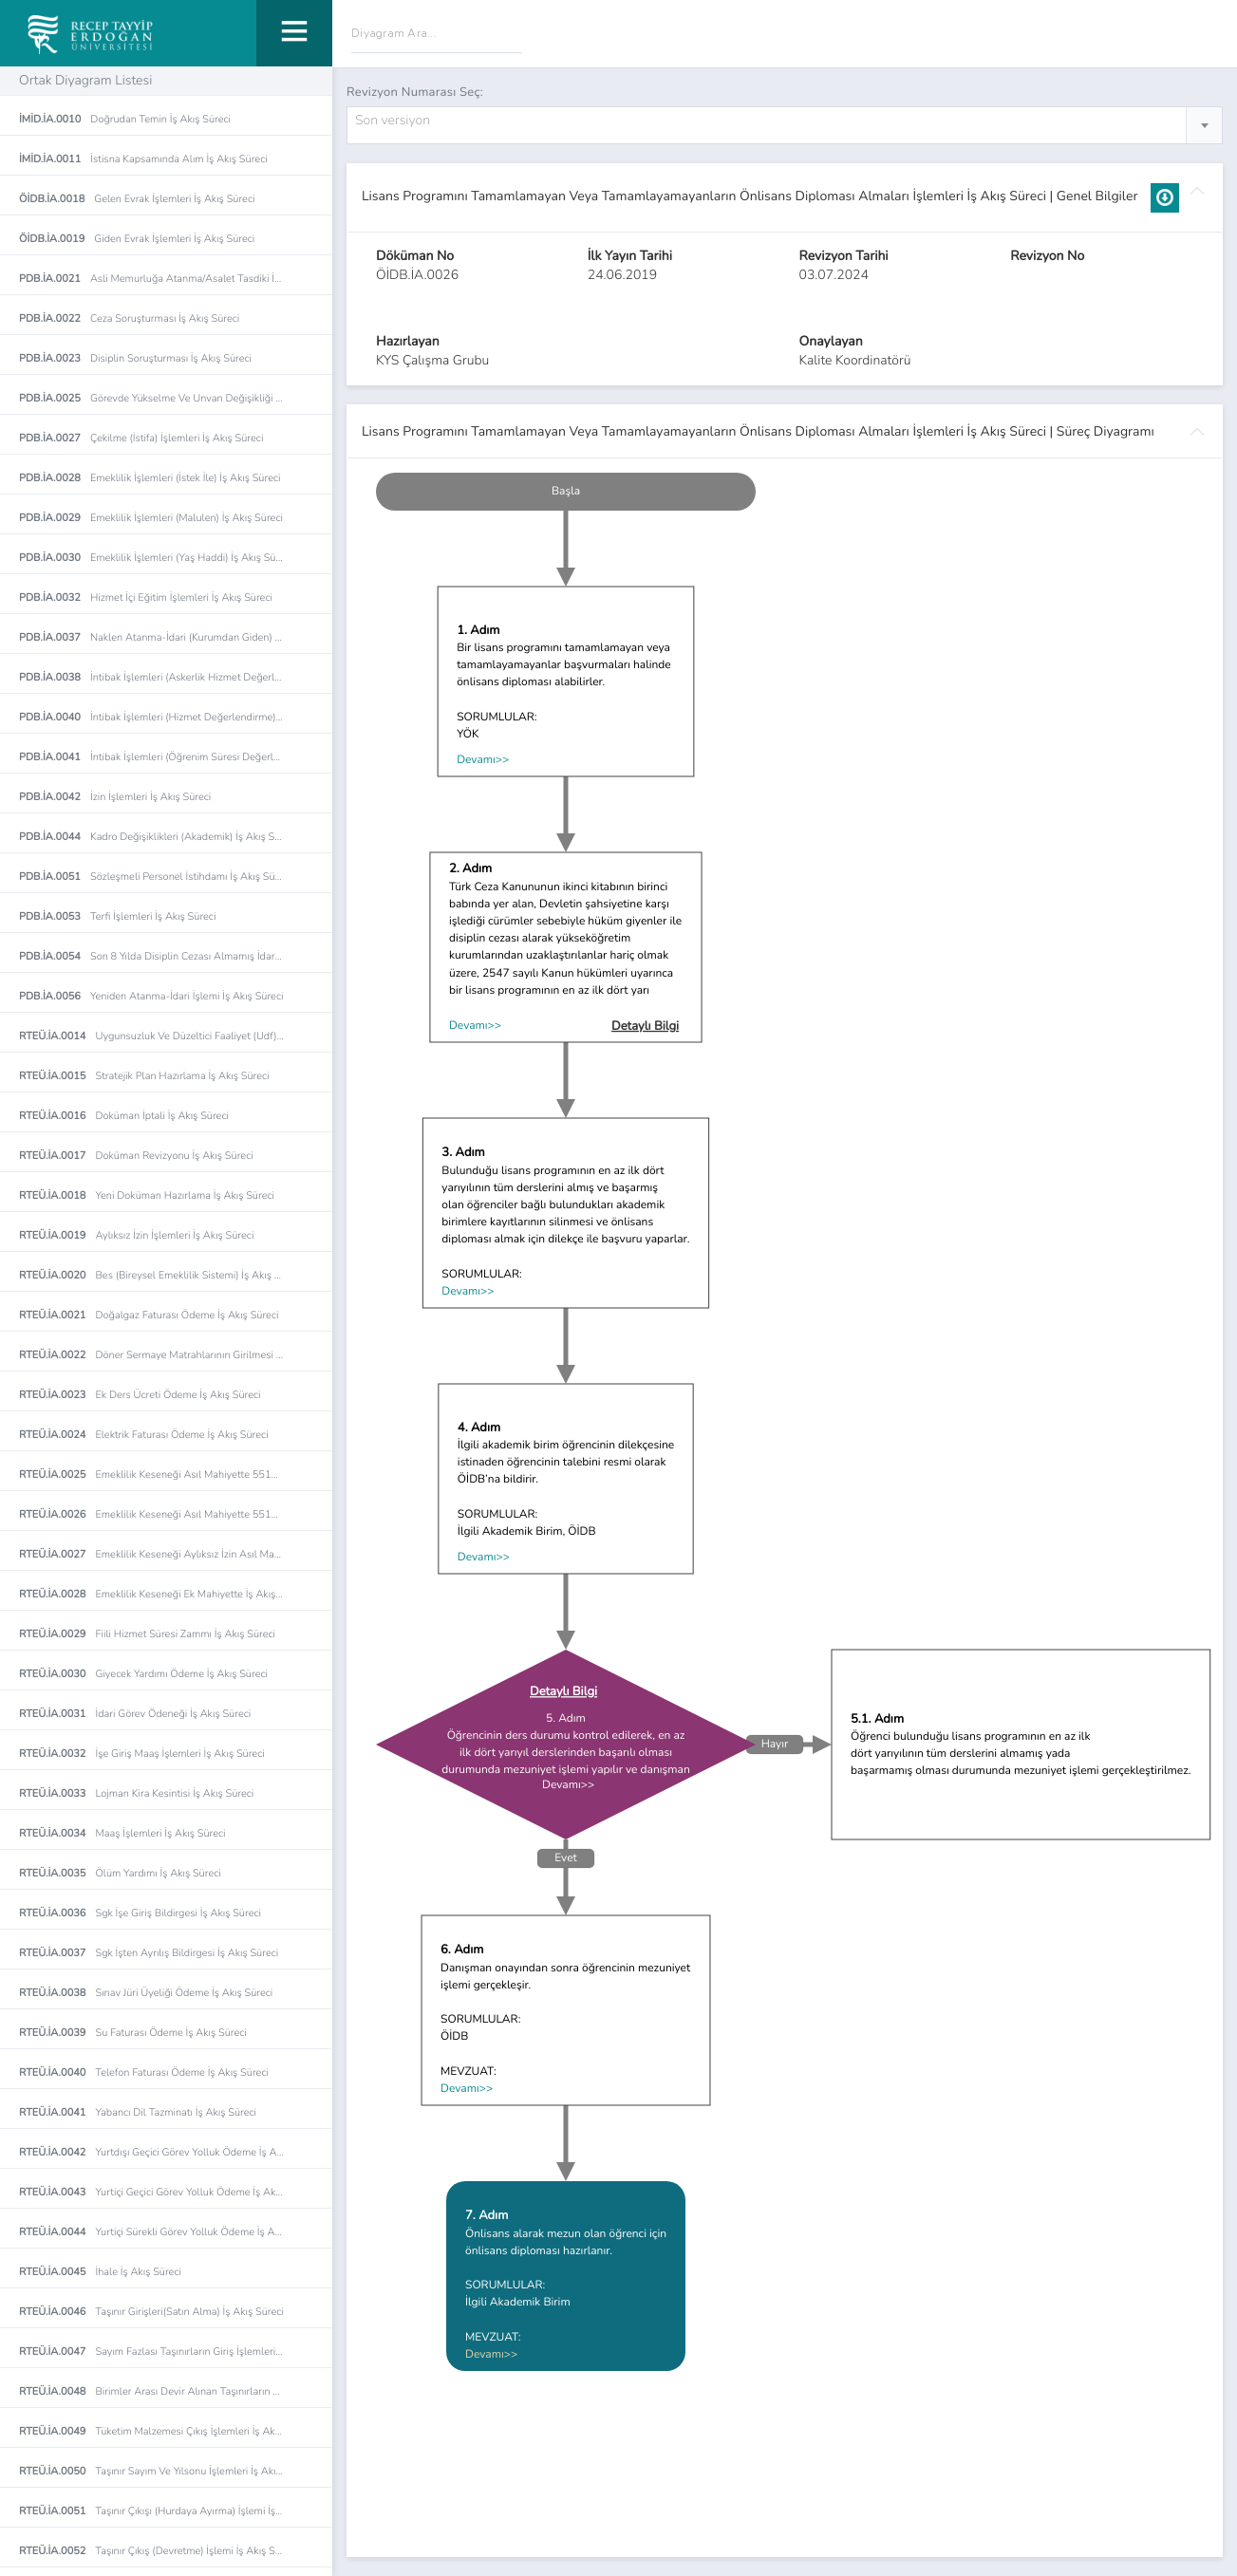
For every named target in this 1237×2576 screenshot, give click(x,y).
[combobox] (785, 125)
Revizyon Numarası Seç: (415, 92)
